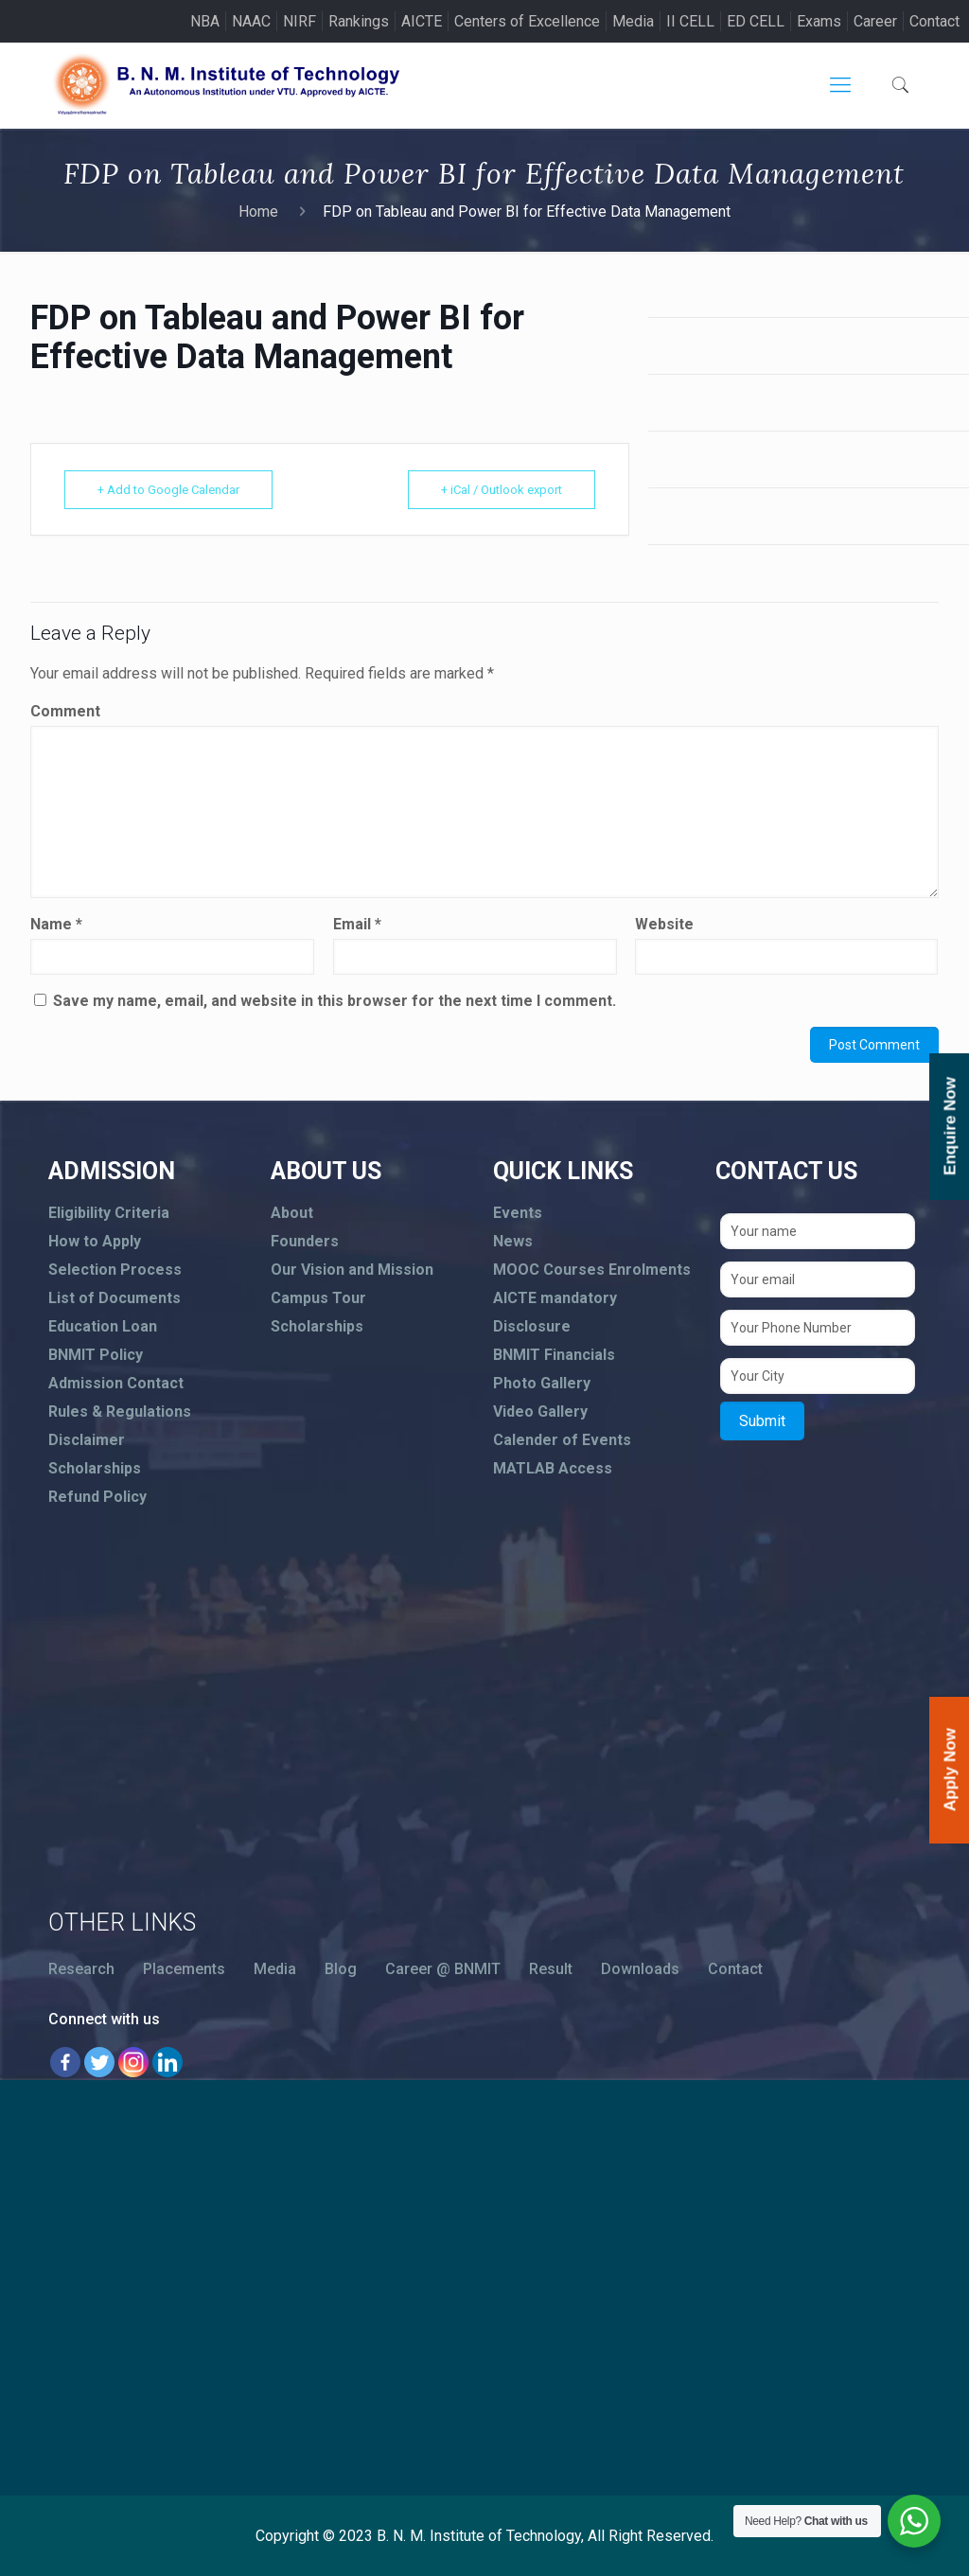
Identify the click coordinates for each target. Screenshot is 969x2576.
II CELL (690, 21)
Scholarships (94, 1468)
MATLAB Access (552, 1468)
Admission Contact (116, 1383)
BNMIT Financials (554, 1355)
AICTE (421, 21)
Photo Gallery (541, 1383)
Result (551, 1969)
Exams (819, 21)
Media (633, 21)
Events (517, 1213)
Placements (184, 1969)
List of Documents (114, 1298)
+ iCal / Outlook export (501, 490)
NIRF (299, 21)
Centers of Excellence (527, 21)
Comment (65, 711)
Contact (934, 21)
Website (664, 924)
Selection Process (115, 1270)
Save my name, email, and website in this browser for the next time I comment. (334, 1001)
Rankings (358, 21)
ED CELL (755, 21)
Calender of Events (562, 1440)
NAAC (251, 21)
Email (357, 924)
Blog (341, 1969)
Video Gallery (540, 1411)
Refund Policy (97, 1497)
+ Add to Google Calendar (168, 490)
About (292, 1213)
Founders (305, 1241)
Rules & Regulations (119, 1411)
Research (81, 1969)
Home (258, 212)
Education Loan (102, 1326)
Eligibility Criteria (108, 1213)
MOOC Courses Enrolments (592, 1270)
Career (875, 21)
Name (56, 924)
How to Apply (94, 1241)
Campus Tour (318, 1298)
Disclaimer (86, 1440)
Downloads (640, 1969)
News (513, 1241)
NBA (205, 21)
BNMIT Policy (95, 1355)
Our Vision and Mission (352, 1270)
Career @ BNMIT (443, 1969)
